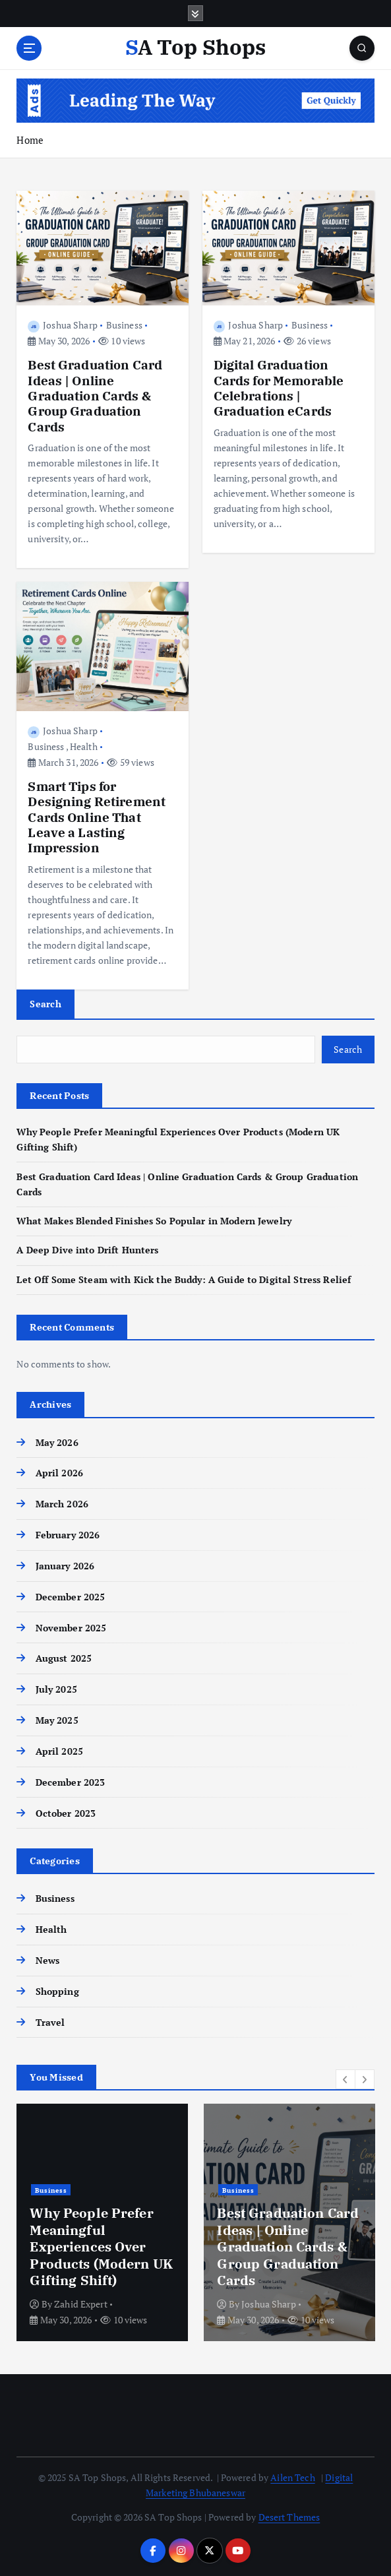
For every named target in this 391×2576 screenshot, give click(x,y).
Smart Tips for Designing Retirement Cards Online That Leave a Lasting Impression (96, 817)
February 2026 (68, 1535)
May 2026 (57, 1443)
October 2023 (66, 1813)
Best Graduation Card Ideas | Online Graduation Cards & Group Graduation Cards (95, 395)
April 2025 (59, 1751)
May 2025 (57, 1720)
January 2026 (65, 1566)
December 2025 (70, 1597)
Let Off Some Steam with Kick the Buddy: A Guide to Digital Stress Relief (183, 1280)
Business (124, 325)
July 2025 (56, 1689)
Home (30, 139)
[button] (345, 2079)
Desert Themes (289, 2517)
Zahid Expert (80, 2304)
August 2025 (64, 1658)
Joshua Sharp (62, 325)
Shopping (57, 1991)
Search (45, 1003)
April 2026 (59, 1473)
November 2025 (71, 1628)
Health (84, 746)
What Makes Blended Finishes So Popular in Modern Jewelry (153, 1221)
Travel (50, 2022)
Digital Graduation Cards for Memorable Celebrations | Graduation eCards (279, 388)
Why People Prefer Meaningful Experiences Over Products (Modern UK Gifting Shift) (101, 2246)
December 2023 (70, 1782)
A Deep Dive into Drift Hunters (87, 1250)
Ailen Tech (292, 2478)
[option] (102, 2222)
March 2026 (62, 1504)
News (48, 1960)
